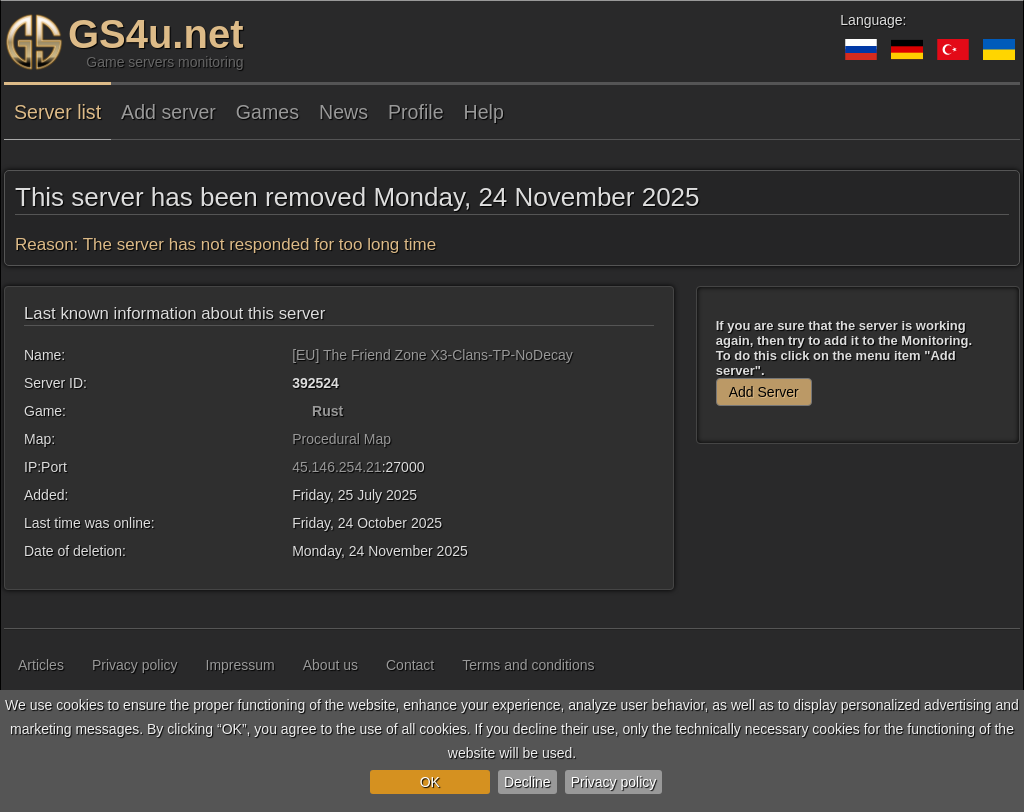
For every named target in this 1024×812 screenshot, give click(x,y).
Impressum (240, 665)
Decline (527, 782)
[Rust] (300, 411)
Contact (410, 665)
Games (267, 112)
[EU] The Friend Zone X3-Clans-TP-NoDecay (432, 355)
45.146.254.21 (337, 467)
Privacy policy (614, 782)
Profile (416, 112)
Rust (327, 411)
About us (330, 665)
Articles (41, 665)
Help (484, 112)
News (343, 112)
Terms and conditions (528, 665)
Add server (168, 112)
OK (430, 782)
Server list (57, 112)
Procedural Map (341, 439)
